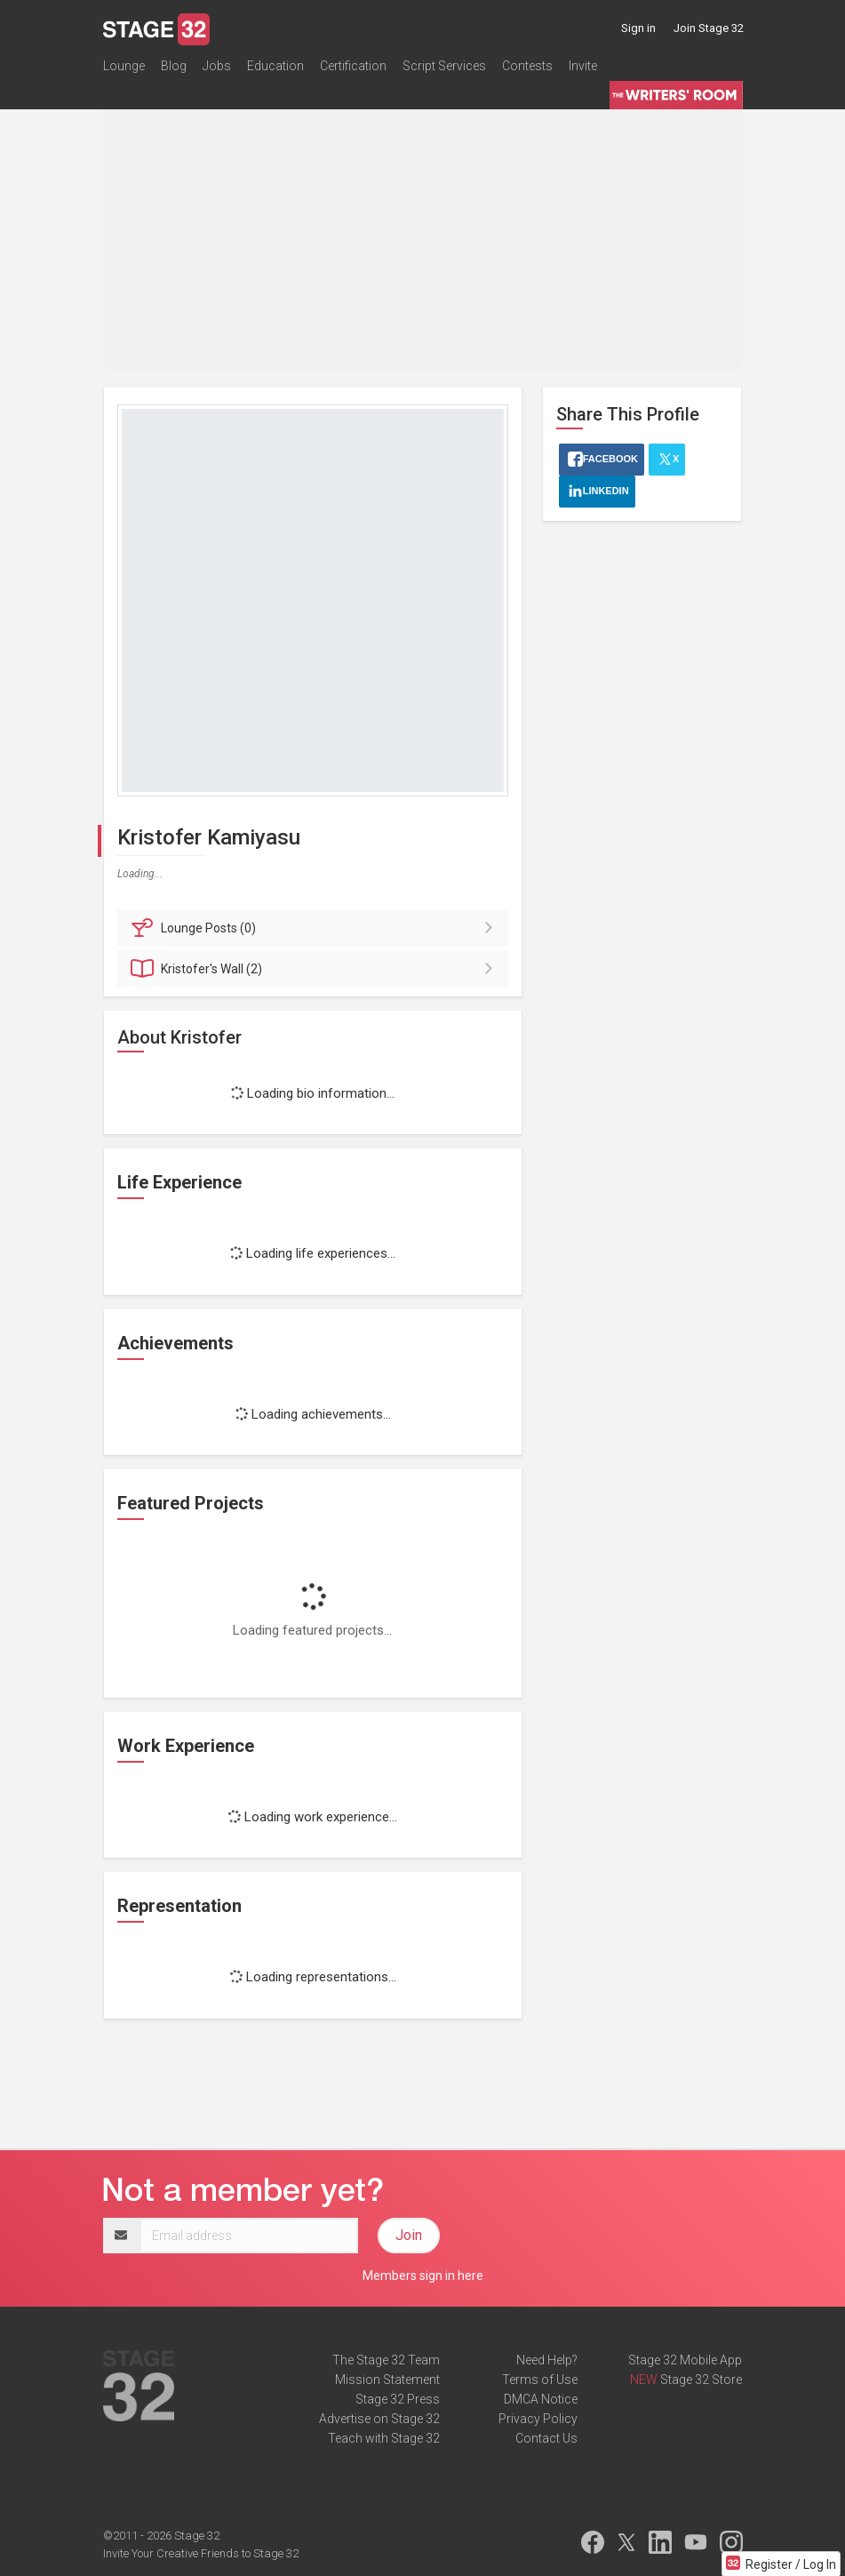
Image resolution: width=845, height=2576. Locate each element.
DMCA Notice (541, 2399)
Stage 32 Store (701, 2379)
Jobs (217, 66)
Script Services (444, 66)
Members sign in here (423, 2275)
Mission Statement (387, 2379)
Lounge (124, 66)
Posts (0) (316, 928)
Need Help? (547, 2360)
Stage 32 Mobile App (685, 2360)
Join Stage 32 (709, 28)
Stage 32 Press (397, 2399)
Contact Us (546, 2438)
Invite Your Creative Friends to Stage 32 (201, 2553)
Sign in (638, 28)
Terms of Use (540, 2379)
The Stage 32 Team (386, 2360)
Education (275, 66)
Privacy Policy (538, 2419)
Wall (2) (316, 969)
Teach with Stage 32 (384, 2438)
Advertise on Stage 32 (379, 2419)
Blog (174, 66)
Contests (527, 66)
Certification (353, 66)
